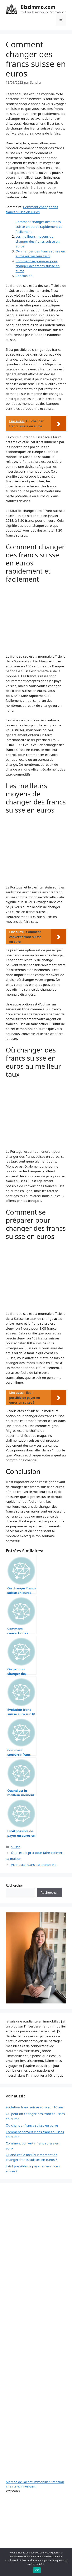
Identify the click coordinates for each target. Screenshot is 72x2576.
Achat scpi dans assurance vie (33, 1864)
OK (37, 2570)
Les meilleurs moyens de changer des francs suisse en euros (38, 241)
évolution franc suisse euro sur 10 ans (35, 2107)
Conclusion (24, 275)
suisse (15, 1847)
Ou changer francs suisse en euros (32, 2125)
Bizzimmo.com (38, 7)
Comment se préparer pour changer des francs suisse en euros (38, 266)
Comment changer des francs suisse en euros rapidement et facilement (39, 227)
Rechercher (14, 1885)
